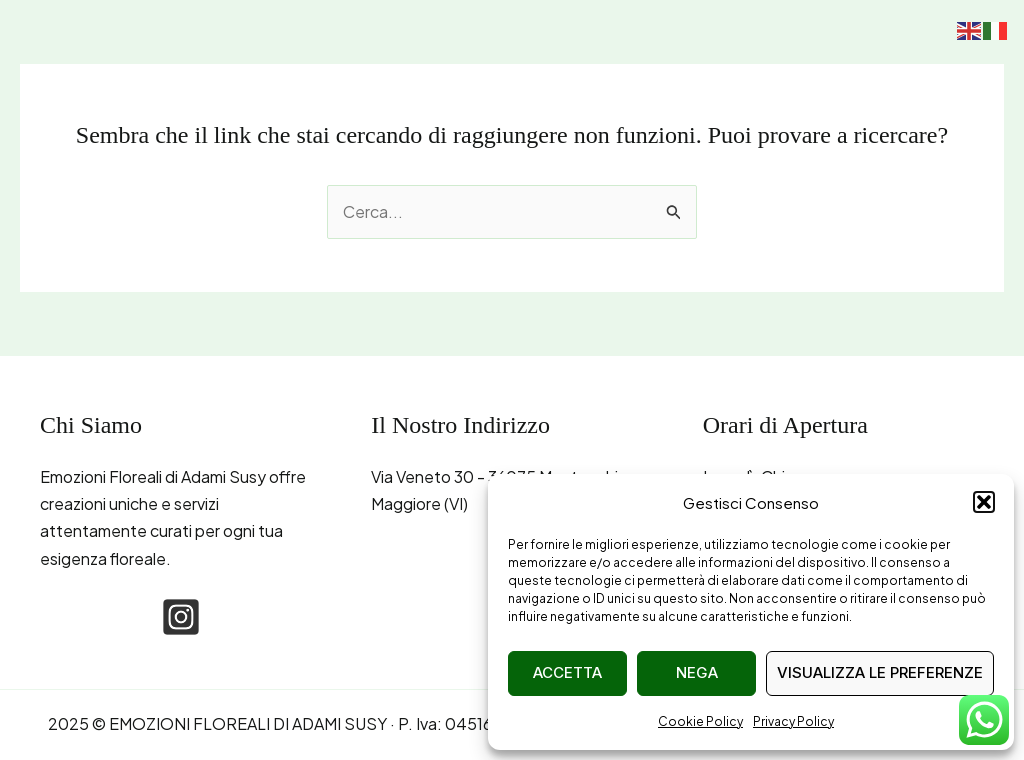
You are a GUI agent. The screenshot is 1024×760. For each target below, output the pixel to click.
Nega (697, 672)
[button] (984, 502)
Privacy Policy (793, 721)
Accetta (567, 672)
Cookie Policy (700, 721)
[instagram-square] (181, 617)
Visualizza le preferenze (880, 672)
